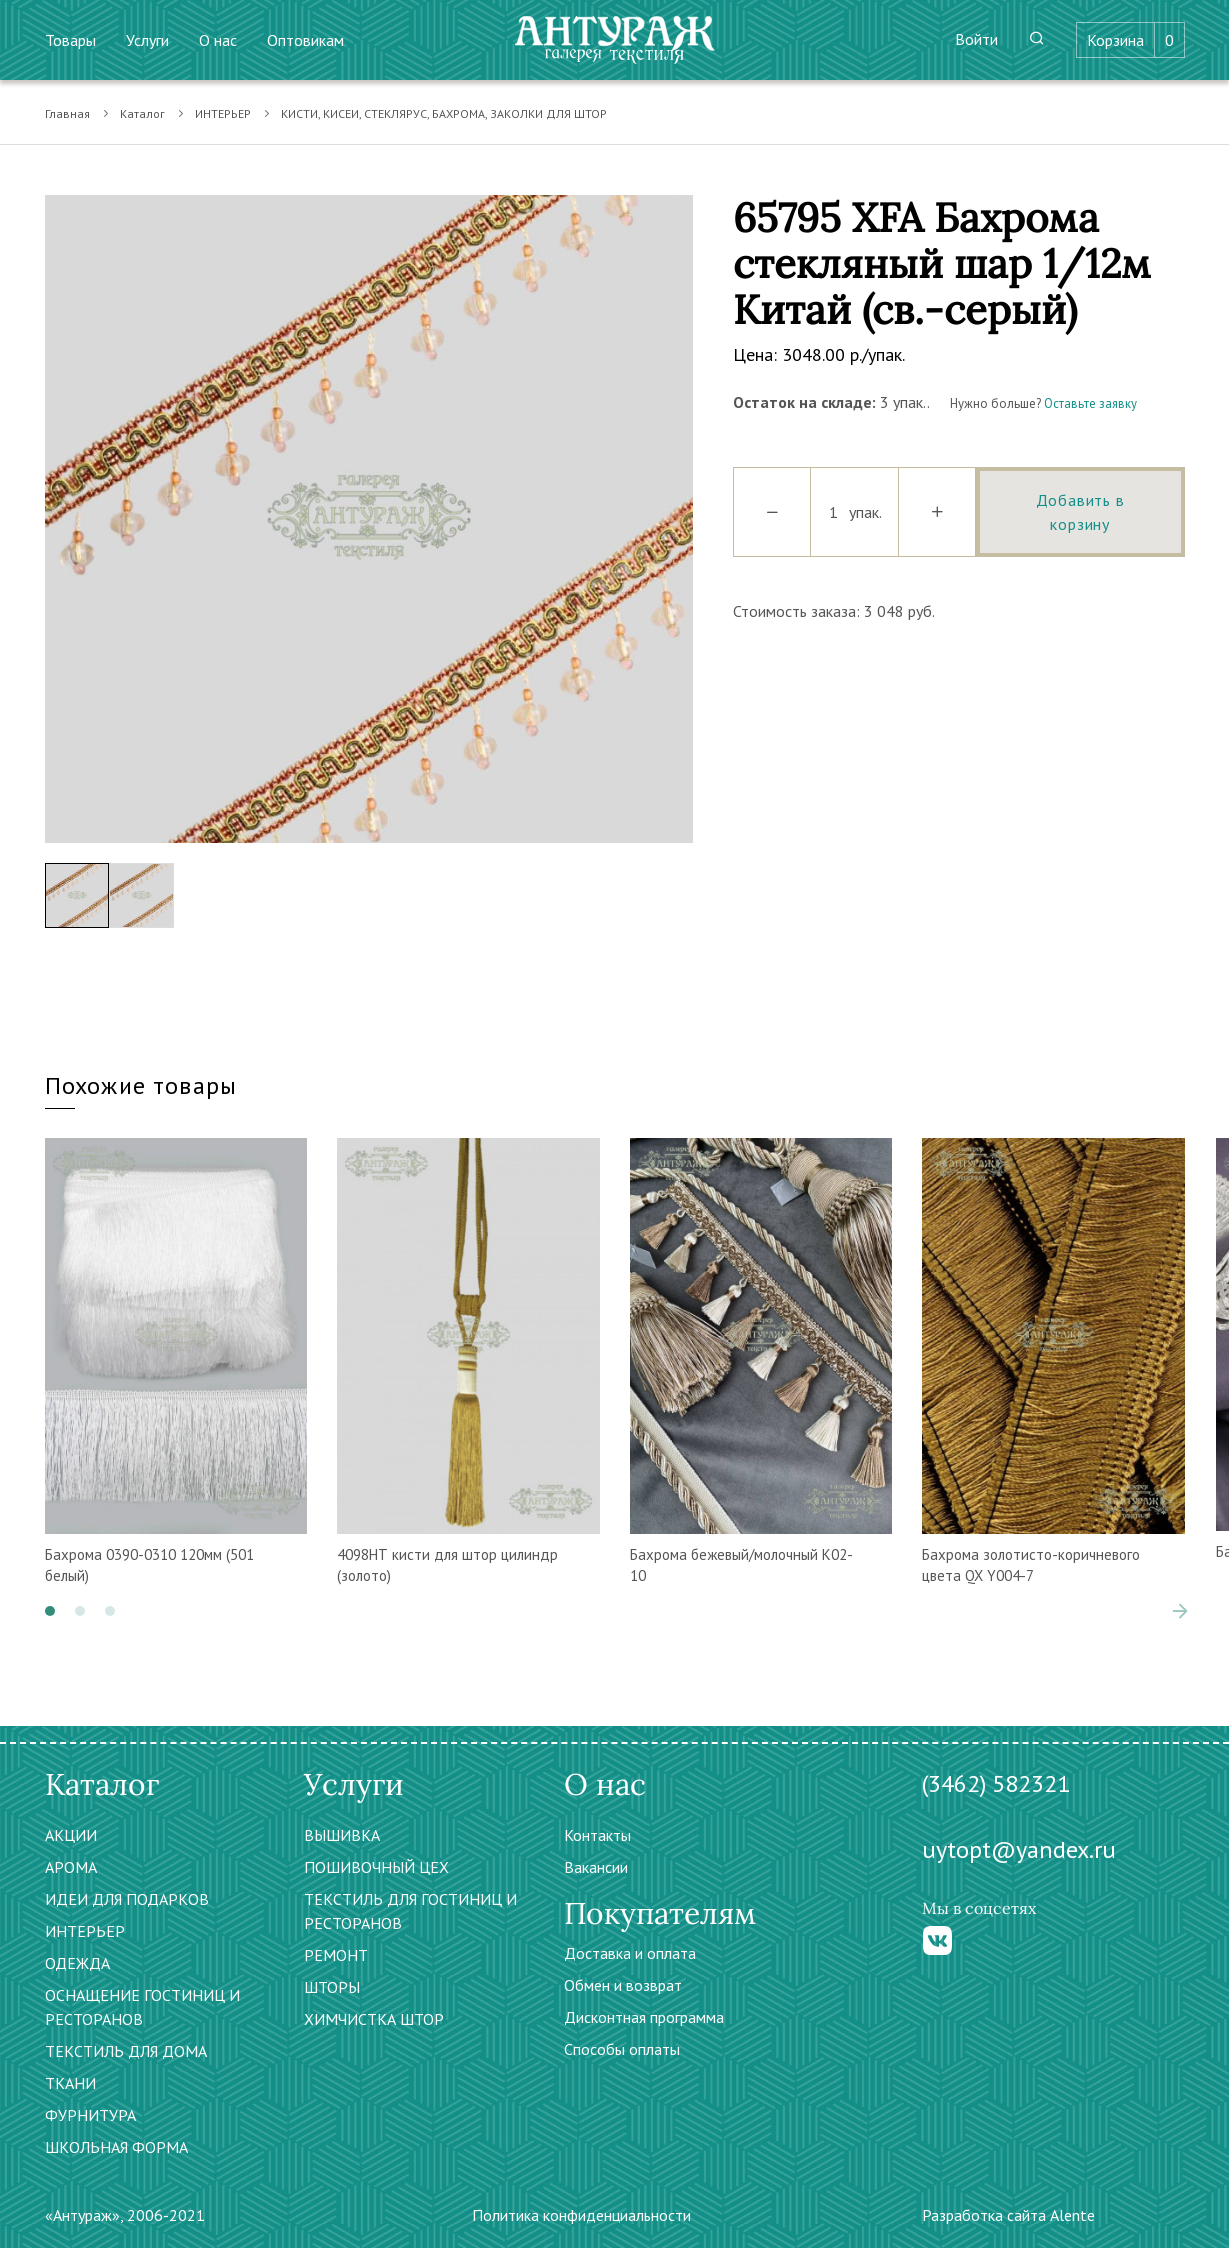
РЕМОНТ (336, 1955)
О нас (218, 40)
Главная (67, 113)
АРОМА (71, 1867)
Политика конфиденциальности (581, 2215)
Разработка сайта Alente (1008, 2215)
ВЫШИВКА (342, 1835)
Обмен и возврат (623, 1985)
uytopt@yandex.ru (1019, 1849)
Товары (70, 40)
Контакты (597, 1835)
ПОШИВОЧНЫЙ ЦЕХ (376, 1867)
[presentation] (1180, 1611)
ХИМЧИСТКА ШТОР (374, 2019)
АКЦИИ (71, 1835)
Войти (976, 39)
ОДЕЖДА (77, 1963)
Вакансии (596, 1867)
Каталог (142, 113)
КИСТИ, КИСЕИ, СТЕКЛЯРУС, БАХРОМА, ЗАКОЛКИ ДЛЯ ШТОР (444, 113)
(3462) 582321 (996, 1783)
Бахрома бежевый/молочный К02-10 (741, 1565)
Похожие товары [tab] (141, 1085)
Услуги (147, 40)
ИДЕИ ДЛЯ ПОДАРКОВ (127, 1899)
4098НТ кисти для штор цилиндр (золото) (447, 1565)
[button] (50, 1611)
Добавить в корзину (1080, 512)
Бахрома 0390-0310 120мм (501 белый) (149, 1565)
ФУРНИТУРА (90, 2115)
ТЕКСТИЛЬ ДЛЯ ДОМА (126, 2051)
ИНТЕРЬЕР (223, 113)
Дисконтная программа (644, 2017)
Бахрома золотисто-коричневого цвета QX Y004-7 (1031, 1565)
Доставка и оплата (630, 1953)
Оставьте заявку (1090, 403)
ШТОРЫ (332, 1987)
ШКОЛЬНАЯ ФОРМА (116, 2147)
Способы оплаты (622, 2049)
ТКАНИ (70, 2083)
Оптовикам (305, 40)
